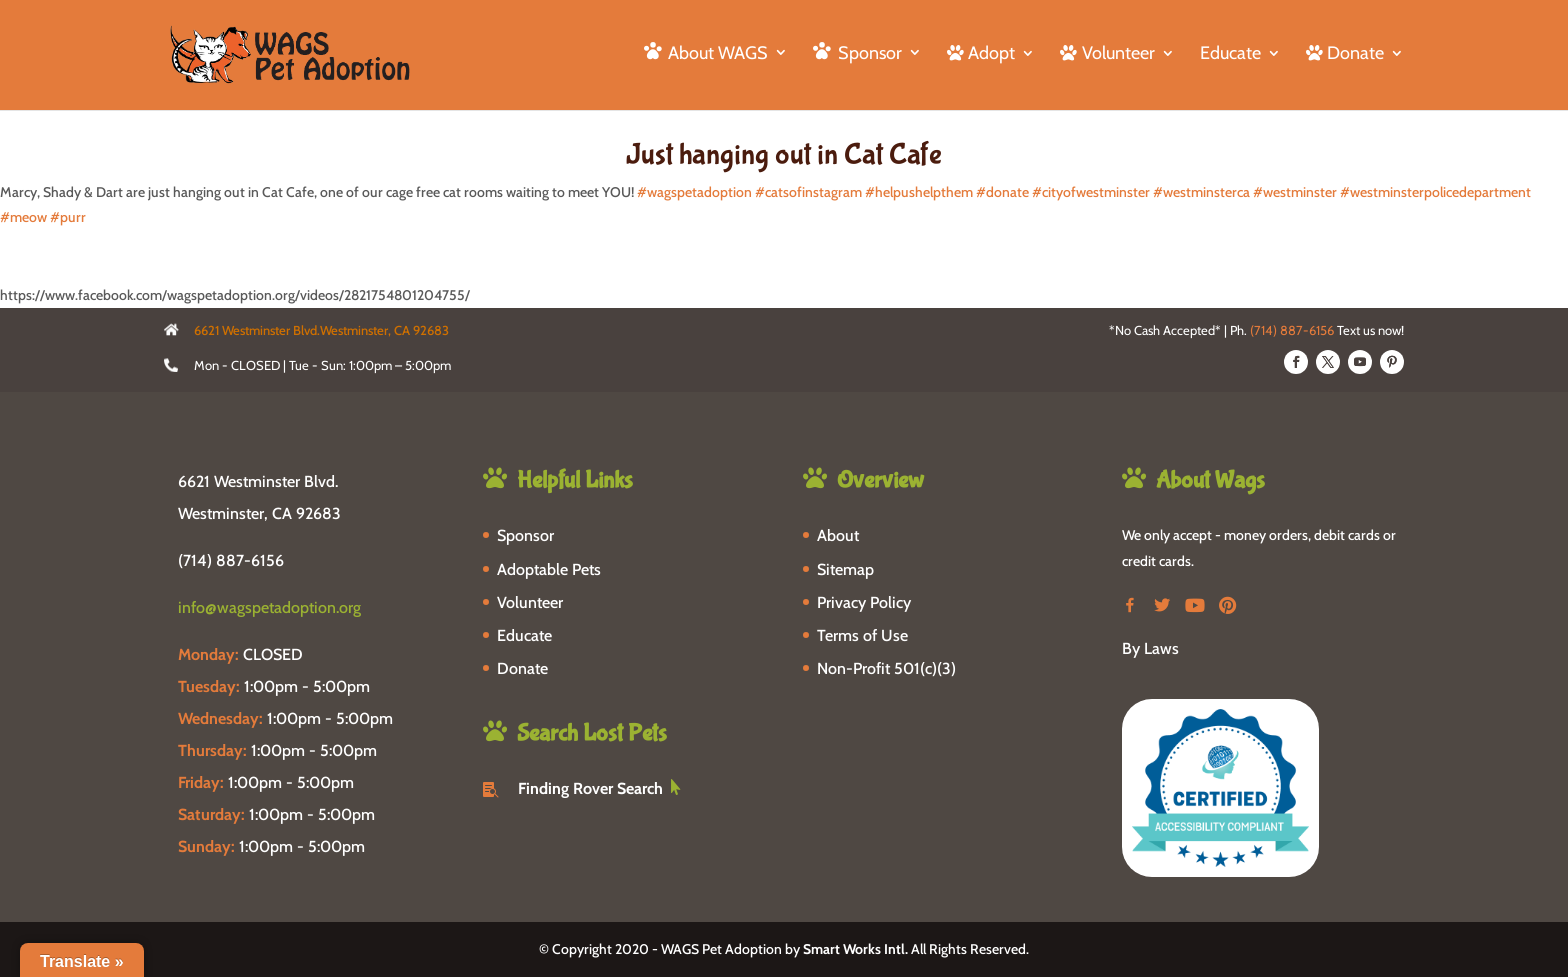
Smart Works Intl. (855, 949)
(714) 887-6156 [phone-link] (231, 560)
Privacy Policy (864, 602)
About (838, 535)
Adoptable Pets (549, 569)
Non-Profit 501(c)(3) (886, 668)
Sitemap (845, 569)
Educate (1230, 55)
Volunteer (530, 602)
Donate (522, 668)
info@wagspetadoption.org (269, 607)
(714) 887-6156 (1292, 330)
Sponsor (525, 535)
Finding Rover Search (590, 788)
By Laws (1150, 648)
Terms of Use (862, 635)
